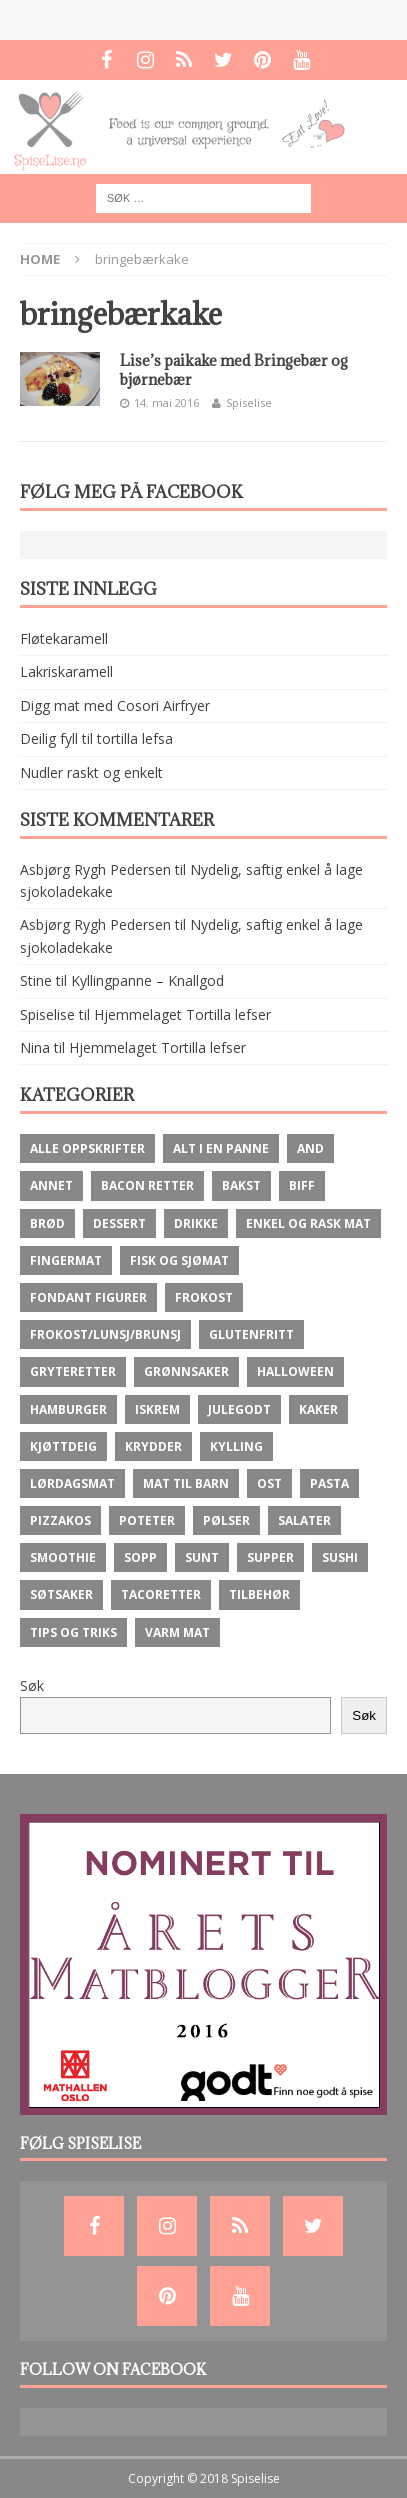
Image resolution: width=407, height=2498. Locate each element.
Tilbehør (259, 1594)
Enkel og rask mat (308, 1223)
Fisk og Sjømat (179, 1260)
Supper (270, 1557)
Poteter (147, 1520)
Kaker (318, 1409)
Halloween (295, 1371)
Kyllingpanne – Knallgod (147, 980)
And (310, 1148)
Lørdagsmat (72, 1483)
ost (269, 1483)
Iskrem (157, 1409)
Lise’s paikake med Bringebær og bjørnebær (234, 369)
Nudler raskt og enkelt (91, 772)
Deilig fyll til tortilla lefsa (96, 738)
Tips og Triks (73, 1632)
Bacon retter (147, 1185)
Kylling (236, 1446)
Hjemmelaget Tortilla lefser (182, 1014)
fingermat (66, 1260)
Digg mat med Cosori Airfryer (115, 705)
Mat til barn (186, 1483)
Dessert (119, 1223)
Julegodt (239, 1409)
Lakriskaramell (66, 671)
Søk (32, 1685)
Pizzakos (60, 1520)
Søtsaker (61, 1594)
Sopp (140, 1557)
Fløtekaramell (64, 638)
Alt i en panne (221, 1148)
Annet (51, 1185)
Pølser (226, 1520)
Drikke (196, 1223)
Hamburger (68, 1409)
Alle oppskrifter (87, 1148)
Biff (302, 1185)
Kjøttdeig (63, 1446)
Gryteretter (73, 1371)
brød (47, 1223)
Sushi (340, 1557)
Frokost (204, 1297)
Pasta (329, 1483)
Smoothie (63, 1557)
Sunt (202, 1557)
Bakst (241, 1185)
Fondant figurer (88, 1297)
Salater (304, 1520)
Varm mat (177, 1632)
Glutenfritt (251, 1334)
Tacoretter (161, 1594)
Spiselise (249, 402)
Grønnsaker (186, 1371)
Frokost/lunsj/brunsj (105, 1334)
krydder (153, 1446)
